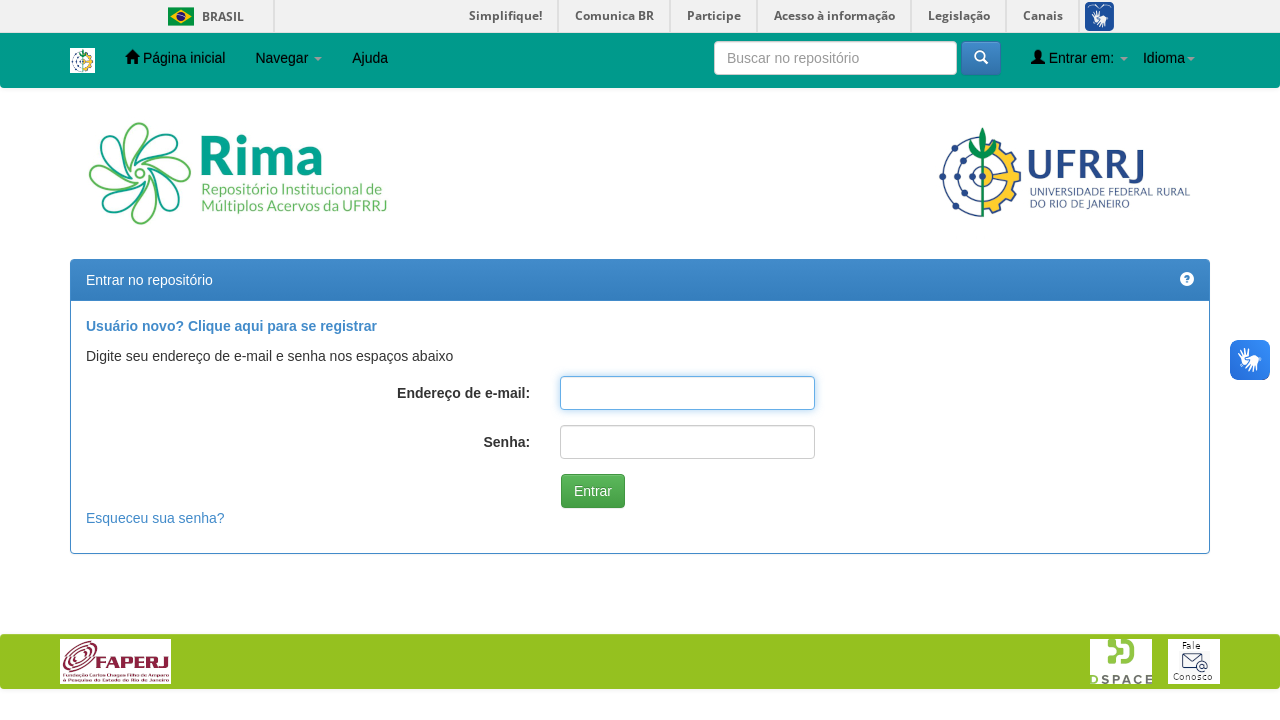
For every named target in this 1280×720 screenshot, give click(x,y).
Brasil (202, 16)
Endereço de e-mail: (463, 393)
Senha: (506, 442)
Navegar (288, 58)
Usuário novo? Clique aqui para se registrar (231, 326)
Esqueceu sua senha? (155, 518)
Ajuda (370, 58)
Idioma (1169, 58)
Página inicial (175, 57)
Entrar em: (1079, 57)
